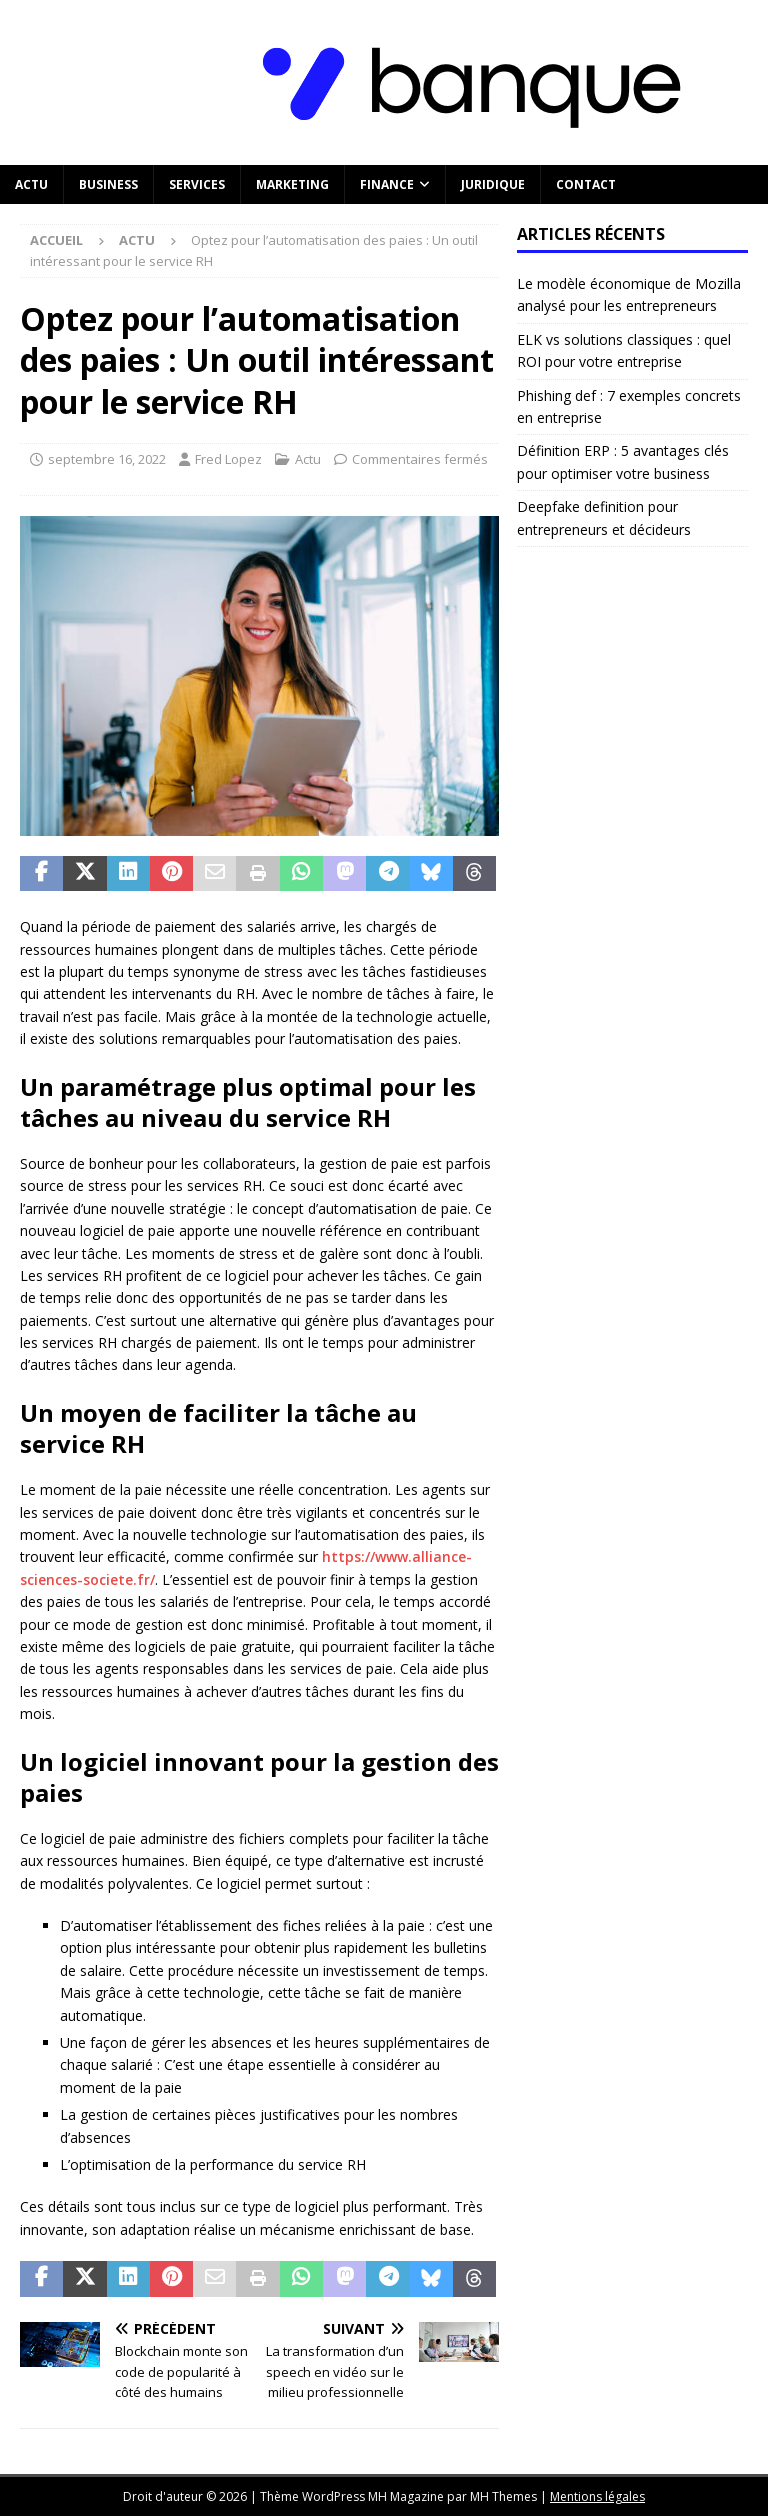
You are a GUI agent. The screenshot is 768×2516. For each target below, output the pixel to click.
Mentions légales (597, 2496)
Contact (586, 184)
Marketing (292, 184)
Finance (387, 184)
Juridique (493, 184)
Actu (31, 184)
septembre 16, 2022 (107, 459)
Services (197, 184)
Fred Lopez (228, 459)
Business (108, 184)
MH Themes (503, 2496)
